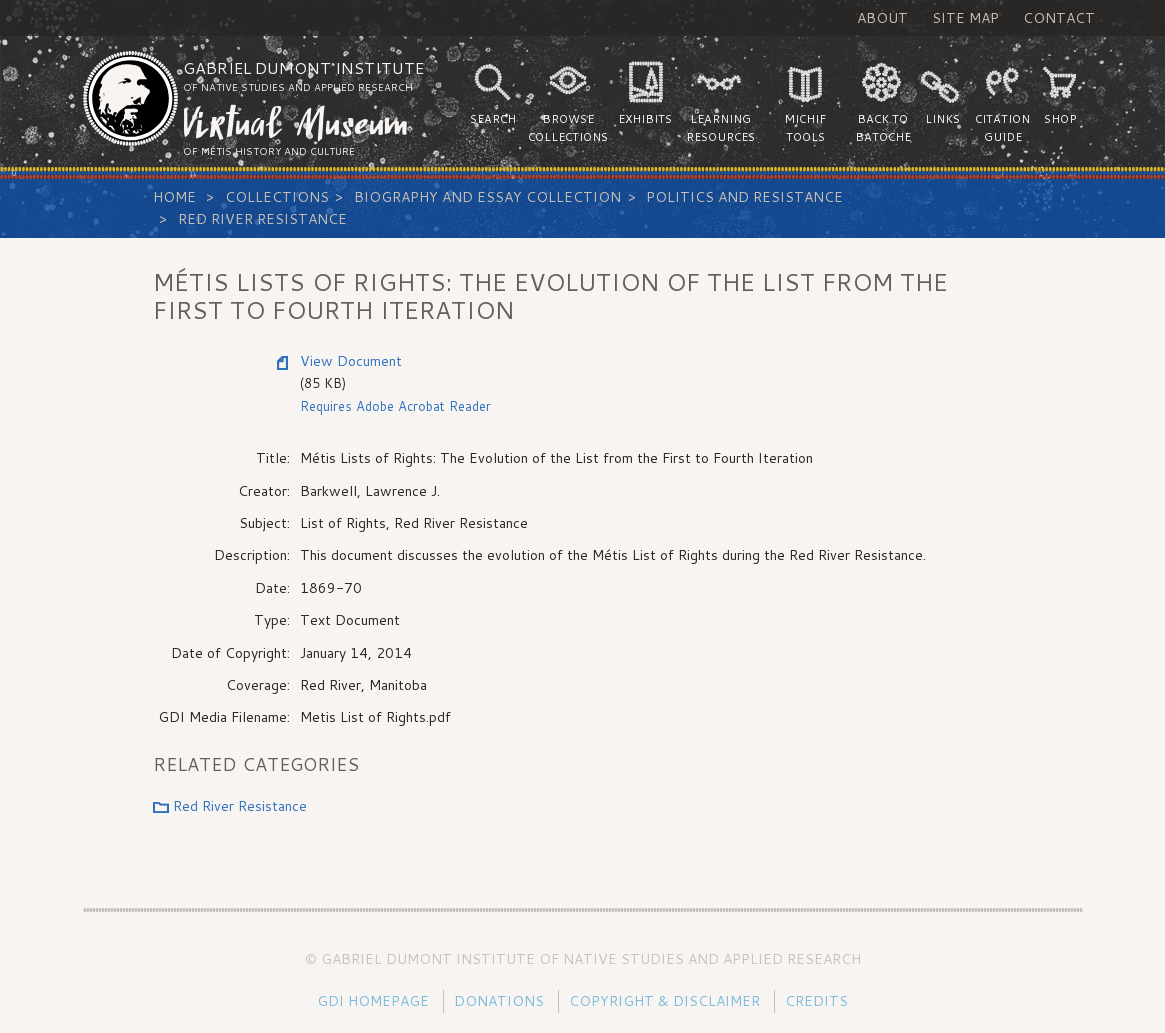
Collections (277, 197)
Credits (816, 1001)
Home (174, 197)
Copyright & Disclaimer (664, 1001)
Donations (499, 1001)
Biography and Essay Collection (487, 197)
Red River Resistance (262, 219)
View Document (351, 361)
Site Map (965, 18)
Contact (1059, 18)
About (882, 18)
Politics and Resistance (744, 197)
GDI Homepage (373, 1001)
